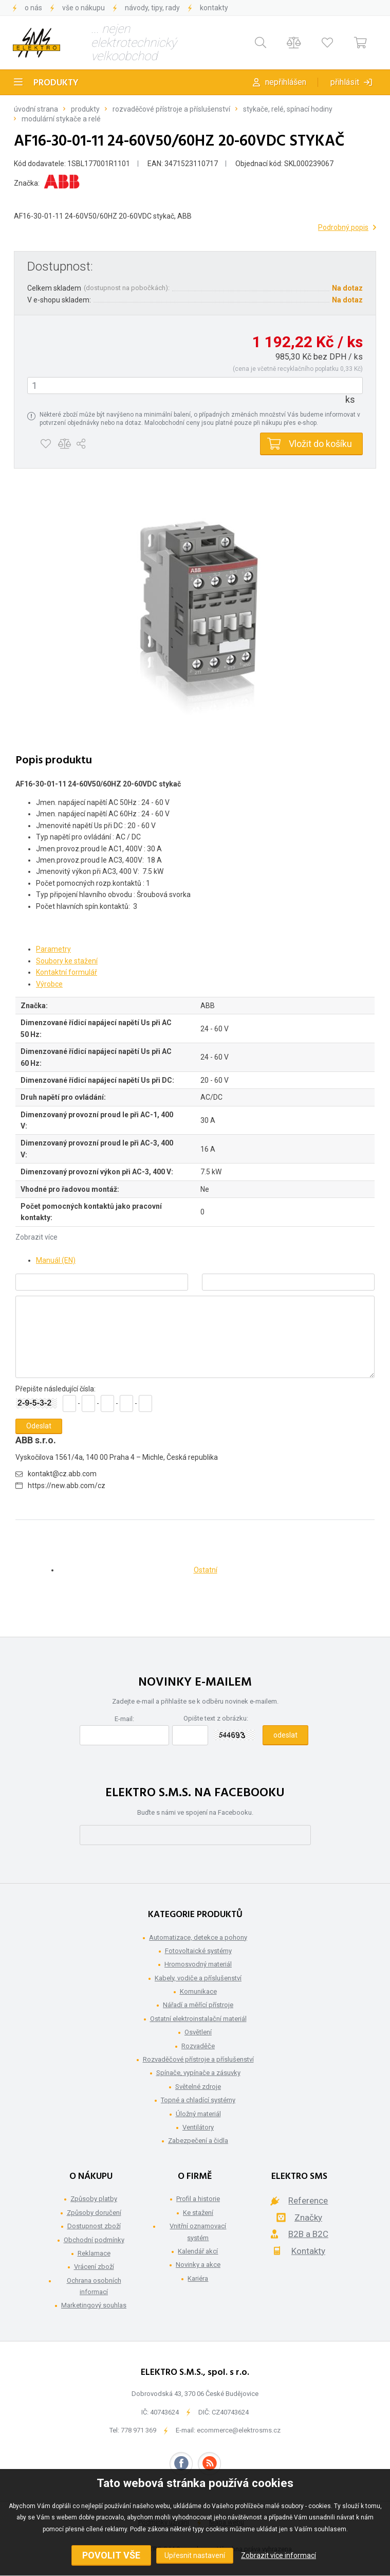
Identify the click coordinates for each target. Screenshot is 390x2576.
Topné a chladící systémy (198, 2100)
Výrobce (49, 984)
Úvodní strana (36, 109)
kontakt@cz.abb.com (62, 1474)
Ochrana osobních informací (94, 2286)
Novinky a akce (198, 2264)
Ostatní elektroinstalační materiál (198, 2019)
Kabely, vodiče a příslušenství (198, 1978)
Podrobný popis (343, 227)
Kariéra (198, 2278)
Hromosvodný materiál (198, 1964)
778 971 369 (138, 2430)
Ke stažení (198, 2212)
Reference (308, 2200)
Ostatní (205, 1570)
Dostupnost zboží (94, 2226)
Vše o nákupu (83, 8)
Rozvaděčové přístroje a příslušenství (171, 109)
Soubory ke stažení (67, 961)
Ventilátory (198, 2127)
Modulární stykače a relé (61, 119)
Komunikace (198, 1991)
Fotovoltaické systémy (198, 1951)
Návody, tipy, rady (152, 8)
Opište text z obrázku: (215, 1718)
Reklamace (94, 2253)
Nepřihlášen (285, 82)
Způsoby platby (93, 2199)
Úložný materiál (198, 2114)
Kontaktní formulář (66, 972)
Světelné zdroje (198, 2086)
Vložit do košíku (320, 443)
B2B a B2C (308, 2234)
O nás (33, 8)
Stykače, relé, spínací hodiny (287, 109)
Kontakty (214, 8)
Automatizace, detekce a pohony (198, 1937)
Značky (308, 2217)
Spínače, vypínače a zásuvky (198, 2073)
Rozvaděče (198, 2046)
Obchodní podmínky (94, 2240)
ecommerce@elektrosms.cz (239, 2430)
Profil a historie (198, 2199)
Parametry (53, 949)
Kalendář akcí (198, 2251)
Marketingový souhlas (93, 2305)
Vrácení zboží (94, 2266)
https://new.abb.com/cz (66, 1485)
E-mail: (124, 1719)
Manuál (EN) (56, 1260)
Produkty (56, 83)
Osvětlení (198, 2032)
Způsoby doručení (94, 2212)
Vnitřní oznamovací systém (198, 2231)
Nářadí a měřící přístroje (198, 2005)
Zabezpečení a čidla (198, 2140)
